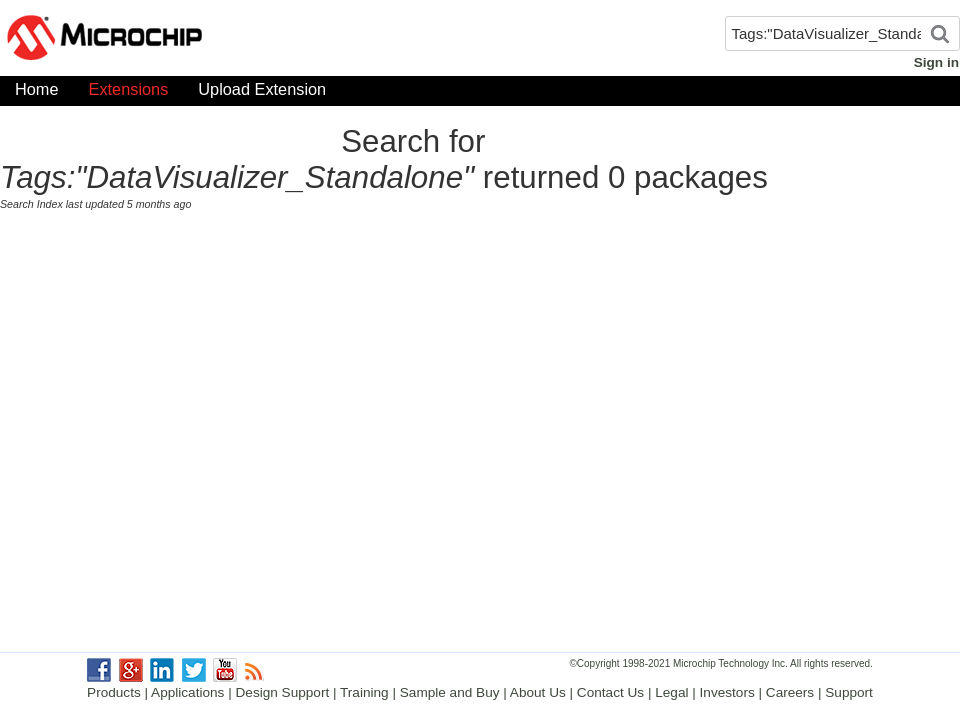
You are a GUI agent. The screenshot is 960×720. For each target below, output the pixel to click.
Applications (187, 692)
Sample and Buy (450, 692)
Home (37, 93)
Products (114, 692)
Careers (790, 692)
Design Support (283, 692)
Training (364, 692)
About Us (538, 692)
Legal (671, 692)
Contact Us (610, 692)
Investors (727, 692)
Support (849, 692)
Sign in (936, 62)
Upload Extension (262, 93)
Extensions (129, 93)
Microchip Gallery (200, 40)
